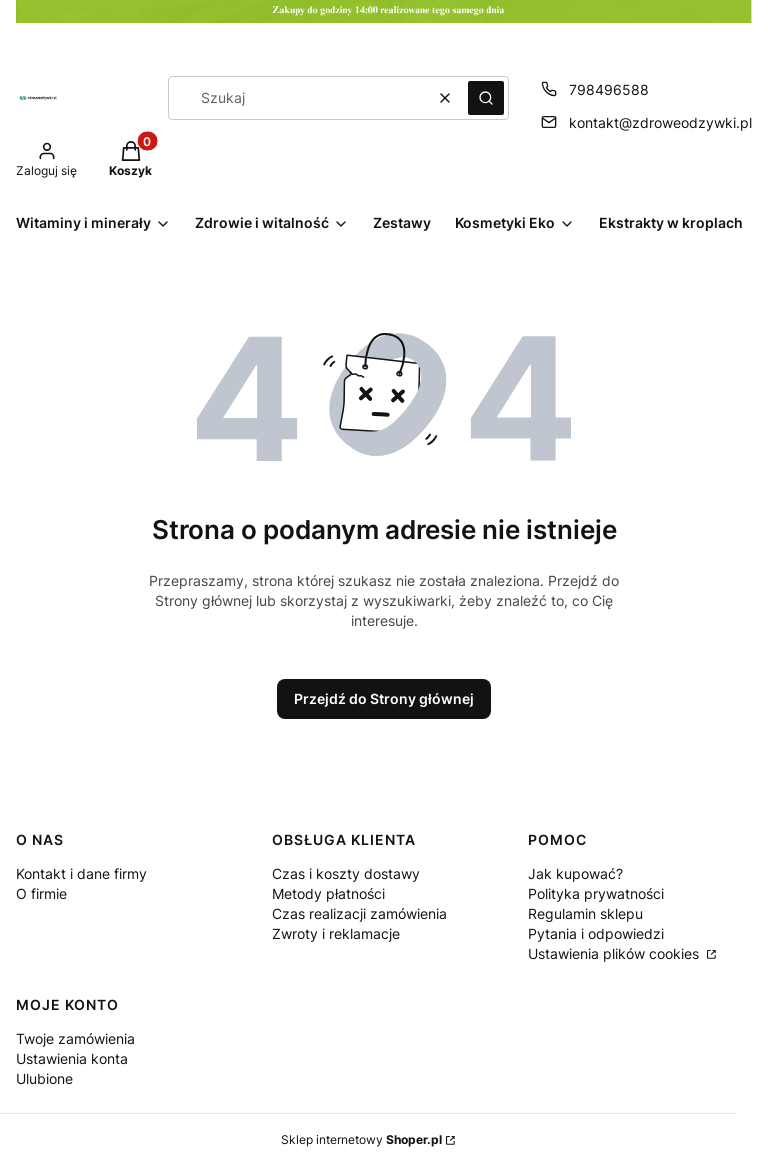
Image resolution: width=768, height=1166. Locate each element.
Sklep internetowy (361, 1139)
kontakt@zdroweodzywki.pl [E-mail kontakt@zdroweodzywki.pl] (660, 122)
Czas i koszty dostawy (346, 873)
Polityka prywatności (596, 893)
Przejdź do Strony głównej (384, 698)
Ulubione (44, 1078)
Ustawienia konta (72, 1058)
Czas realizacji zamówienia (359, 913)
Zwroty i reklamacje (336, 933)
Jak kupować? (575, 873)
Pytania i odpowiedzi (596, 933)
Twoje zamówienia (75, 1038)
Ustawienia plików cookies (615, 953)
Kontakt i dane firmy (81, 873)
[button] (486, 98)
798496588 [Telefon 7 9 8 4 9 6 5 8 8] (609, 89)
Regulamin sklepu (585, 913)
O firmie (41, 893)
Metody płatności (328, 893)
